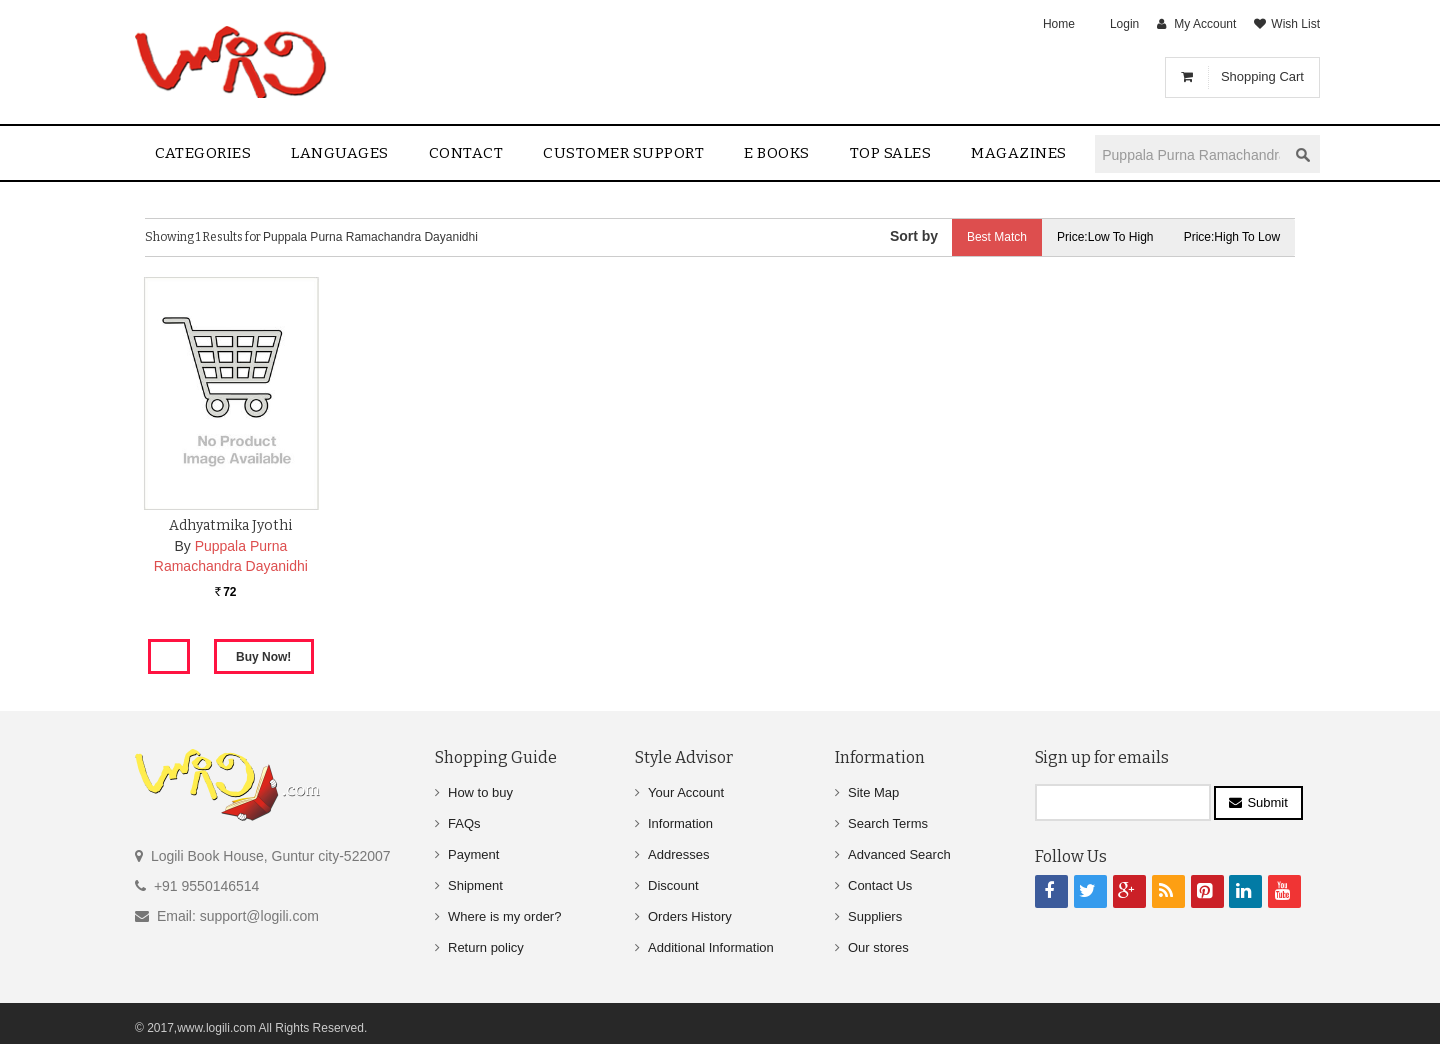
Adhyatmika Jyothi (230, 525)
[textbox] (1191, 154)
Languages (340, 153)
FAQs (464, 823)
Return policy (486, 947)
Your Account (686, 792)
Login (1124, 24)
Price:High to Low (1232, 237)
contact (466, 153)
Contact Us (880, 885)
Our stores (878, 947)
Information (680, 823)
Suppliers (875, 916)
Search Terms (888, 823)
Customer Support (623, 153)
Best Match (996, 237)
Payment (473, 854)
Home (1059, 24)
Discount (673, 885)
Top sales (891, 153)
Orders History (690, 916)
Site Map (873, 792)
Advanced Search (899, 854)
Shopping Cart (1262, 76)
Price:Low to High (1105, 237)
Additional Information (711, 947)
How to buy (480, 792)
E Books (777, 153)
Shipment (475, 885)
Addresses (678, 854)
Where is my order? (504, 916)
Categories (203, 153)
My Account (1205, 24)
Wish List (1295, 24)
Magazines (1019, 153)
